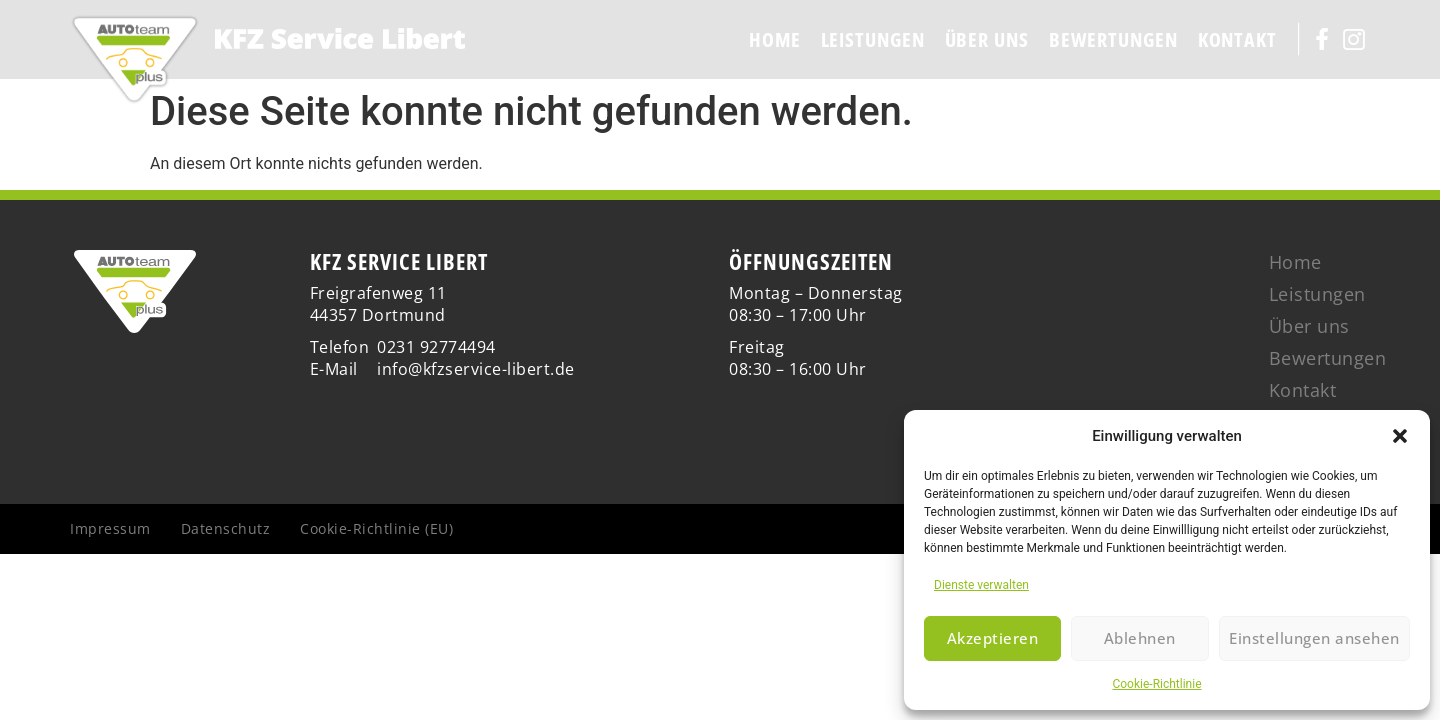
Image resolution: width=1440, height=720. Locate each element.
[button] (1400, 436)
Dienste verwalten (981, 585)
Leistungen (873, 39)
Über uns (987, 39)
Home (775, 39)
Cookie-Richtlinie (1156, 684)
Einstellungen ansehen (1314, 639)
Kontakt (1237, 39)
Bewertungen (1113, 39)
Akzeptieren (993, 639)
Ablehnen (1139, 639)
